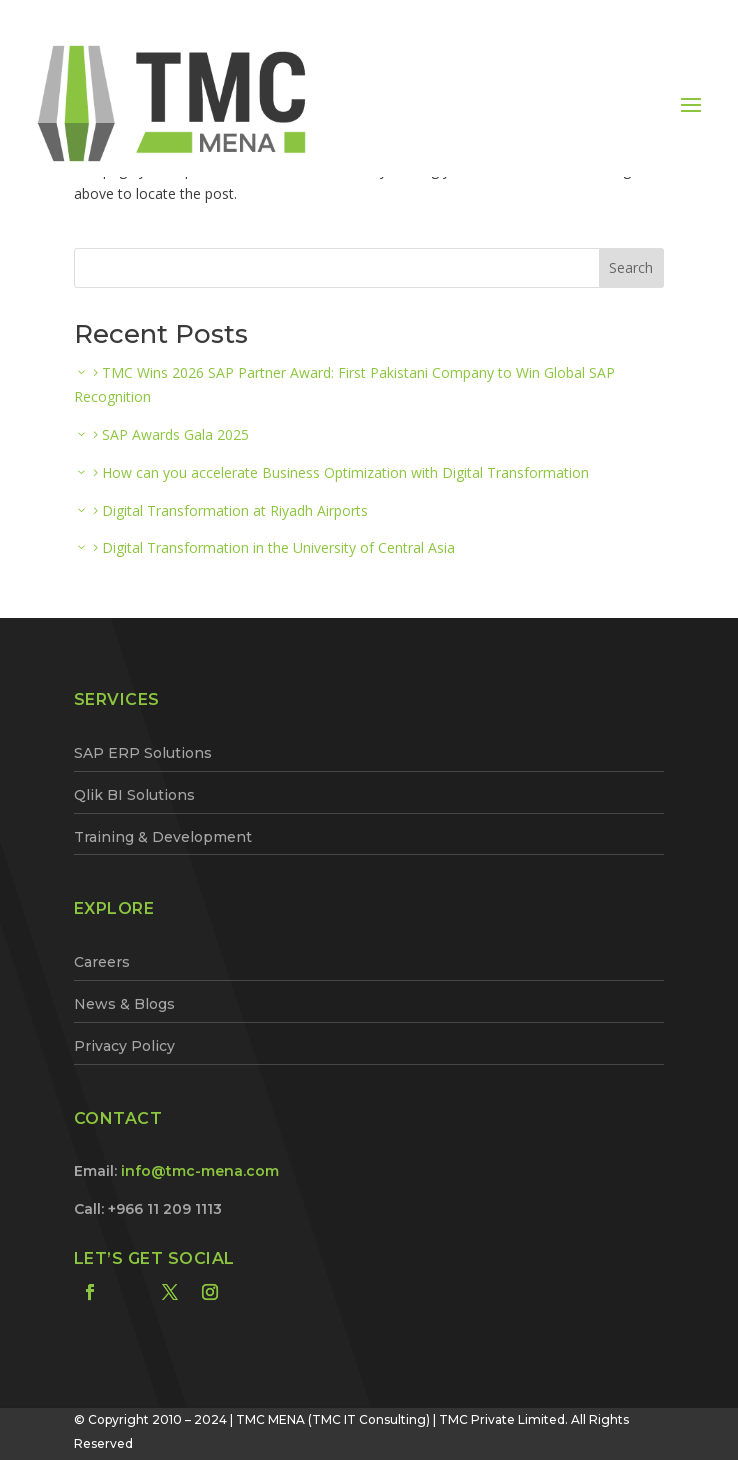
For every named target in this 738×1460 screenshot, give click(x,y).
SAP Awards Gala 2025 (175, 434)
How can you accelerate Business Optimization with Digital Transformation (345, 472)
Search (631, 267)
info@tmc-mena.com (200, 1171)
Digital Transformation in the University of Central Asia (278, 547)
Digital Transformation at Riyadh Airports (235, 510)
